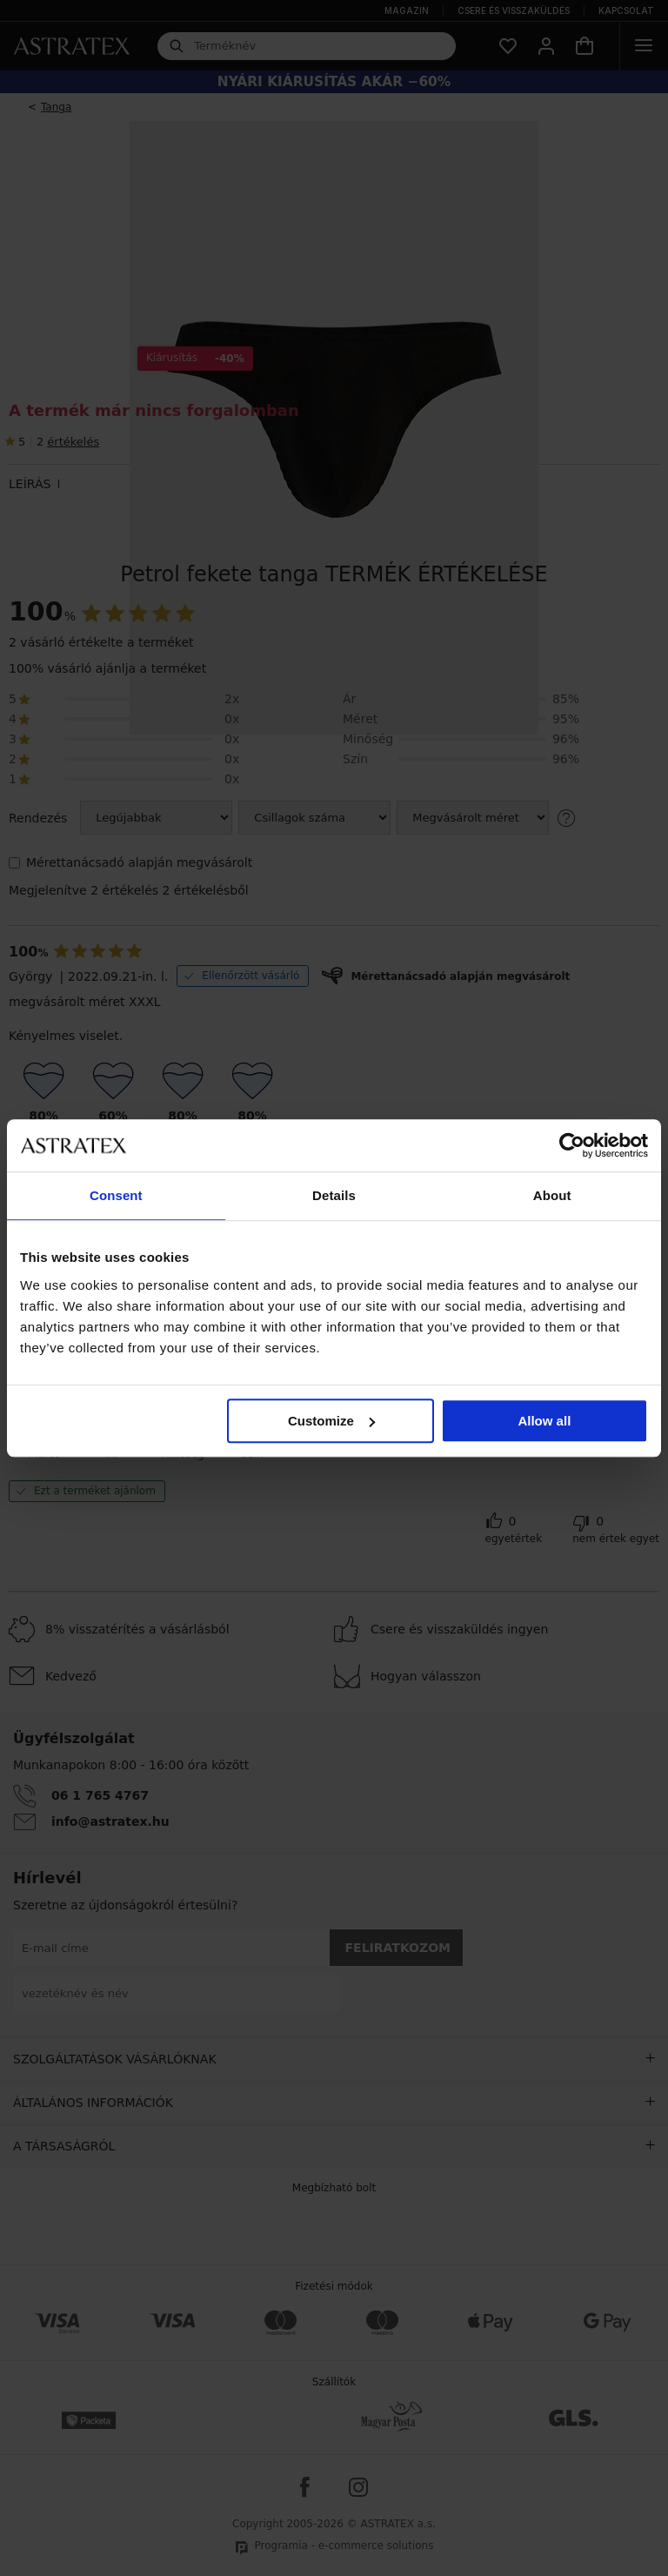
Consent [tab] (116, 1195)
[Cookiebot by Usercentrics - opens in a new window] (572, 1145)
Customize (331, 1420)
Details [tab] (334, 1195)
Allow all (544, 1420)
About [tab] (552, 1195)
